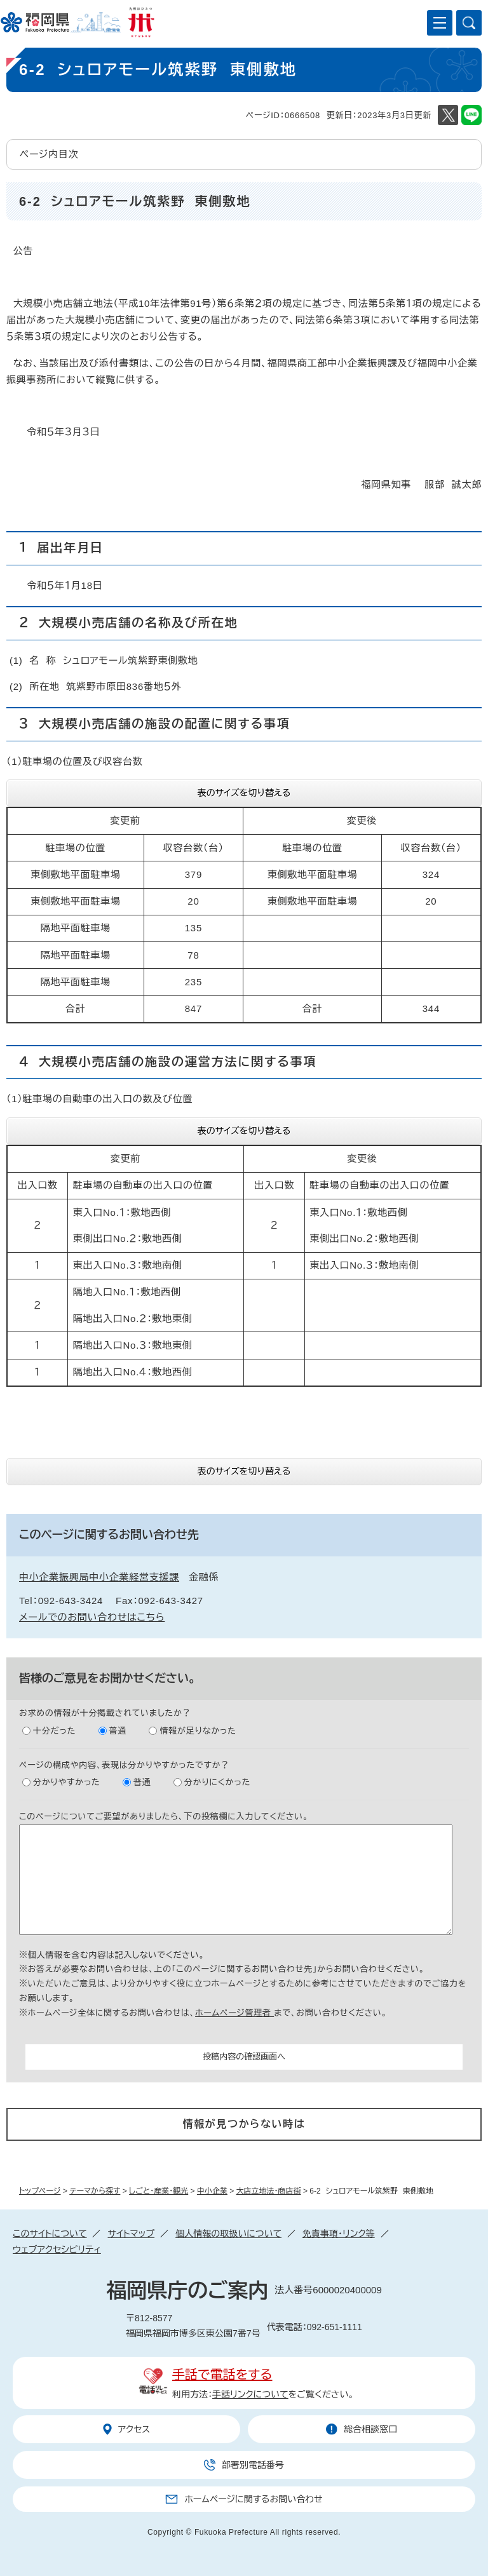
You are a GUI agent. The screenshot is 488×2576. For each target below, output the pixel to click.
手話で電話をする (222, 2375)
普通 (118, 1731)
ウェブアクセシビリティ (57, 2249)
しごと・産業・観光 (158, 2191)
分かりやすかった (66, 1782)
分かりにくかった (217, 1782)
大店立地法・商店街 (268, 2191)
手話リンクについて (250, 2394)
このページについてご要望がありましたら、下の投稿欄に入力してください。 (164, 1816)
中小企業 (212, 2191)
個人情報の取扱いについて (228, 2234)
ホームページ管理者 (234, 2013)
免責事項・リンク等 (338, 2234)
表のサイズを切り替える (244, 793)
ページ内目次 (49, 154)
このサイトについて (49, 2234)
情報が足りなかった (197, 1731)
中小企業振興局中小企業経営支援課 (99, 1577)
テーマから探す (94, 2191)
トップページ (40, 2191)
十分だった (54, 1731)
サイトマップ (130, 2234)
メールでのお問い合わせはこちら (92, 1617)
